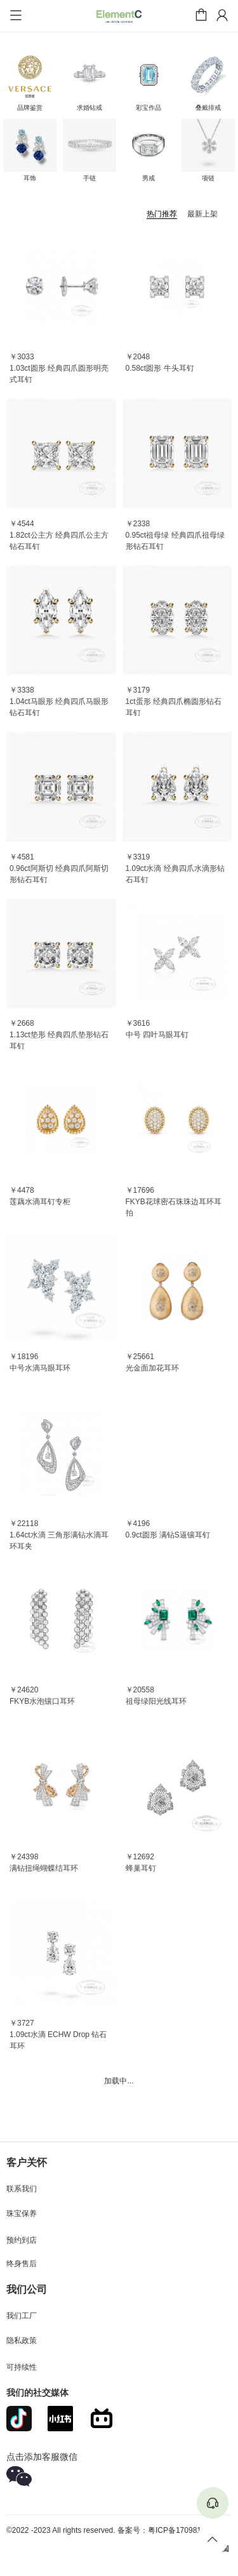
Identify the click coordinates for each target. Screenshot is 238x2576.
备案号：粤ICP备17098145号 (167, 2530)
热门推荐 (162, 213)
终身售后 (21, 2263)
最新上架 (202, 213)
